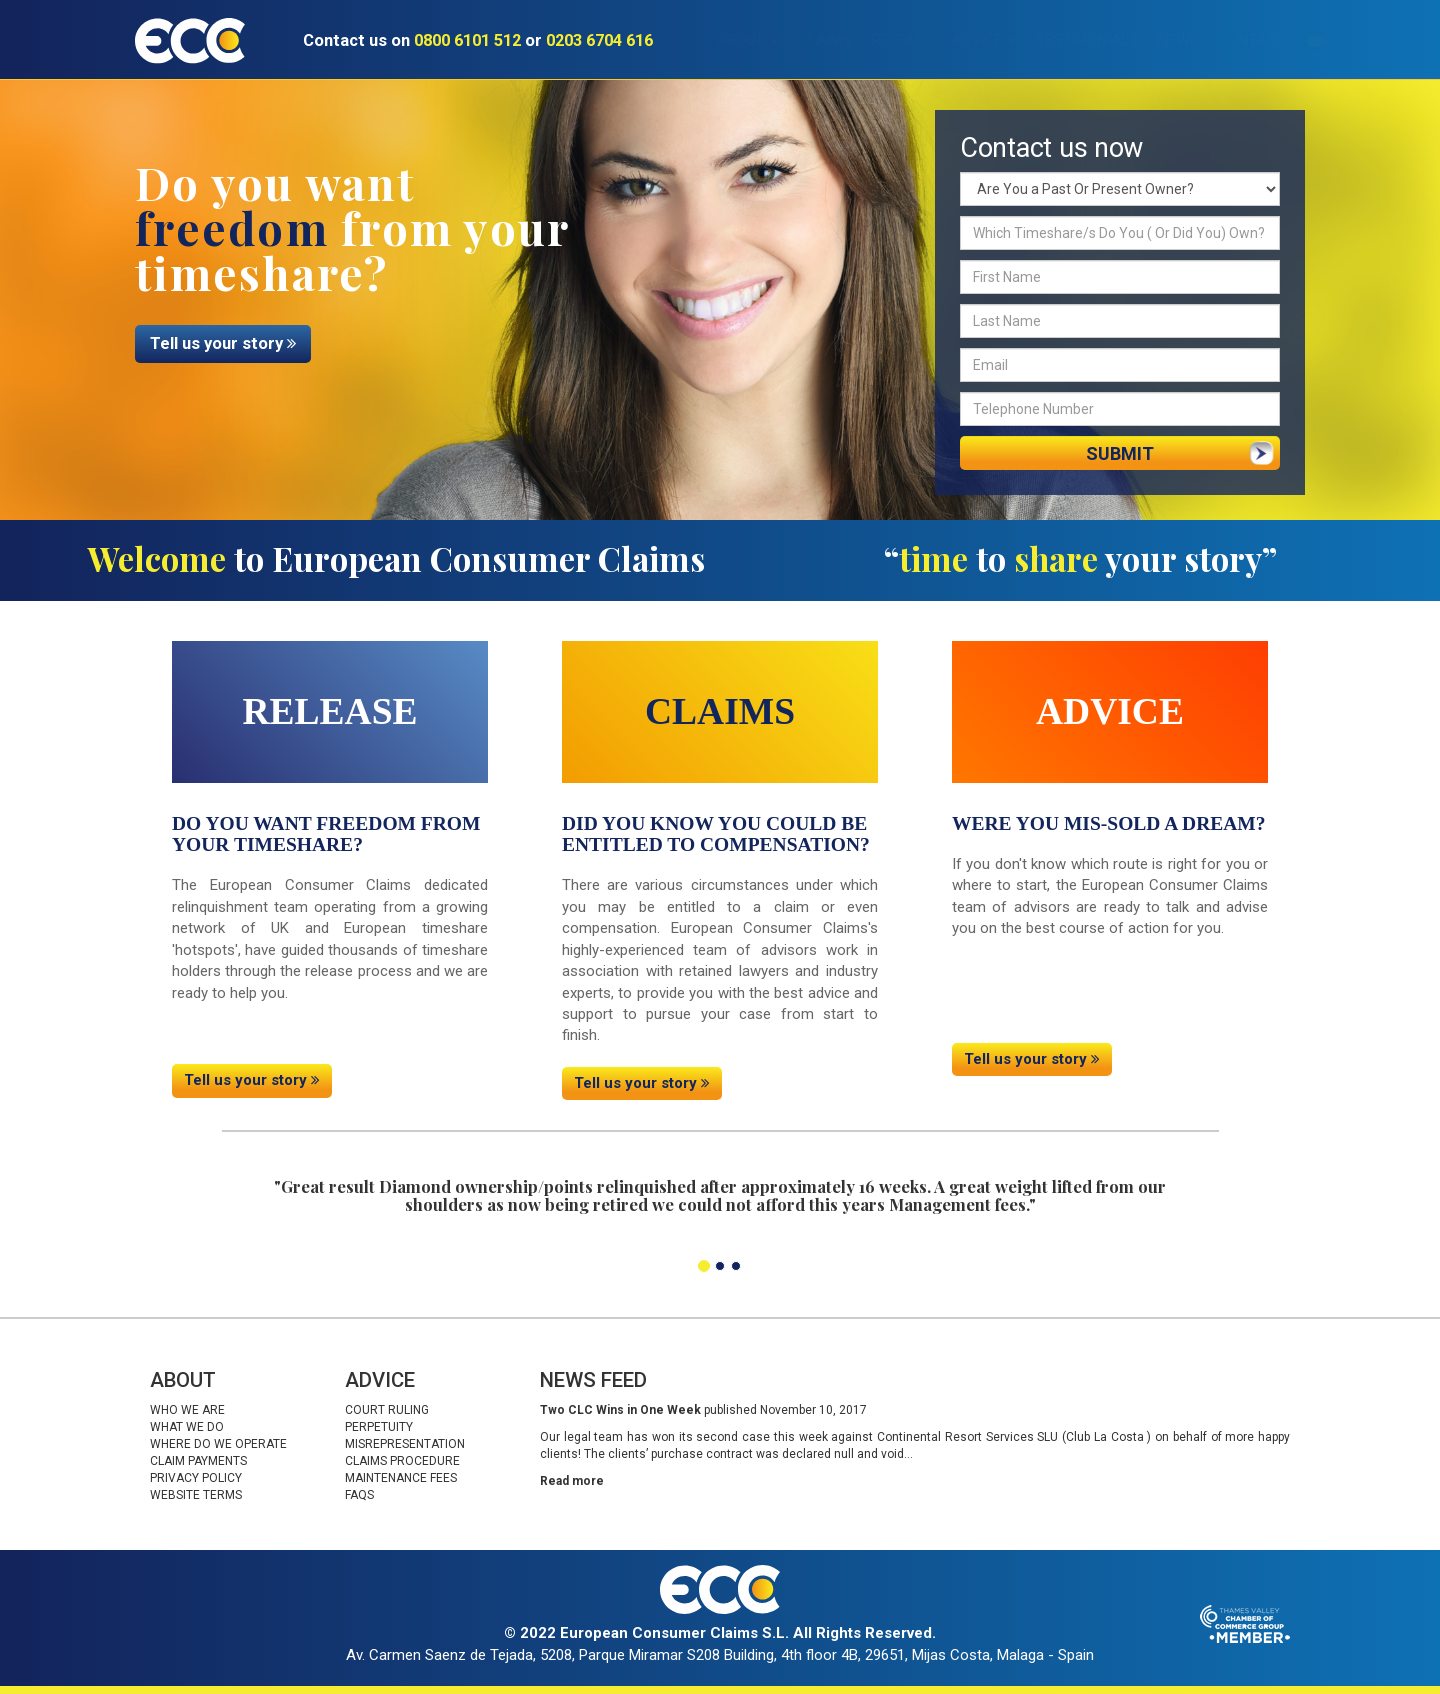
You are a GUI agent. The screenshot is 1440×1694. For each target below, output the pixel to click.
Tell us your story (223, 343)
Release (871, 40)
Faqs (359, 1495)
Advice (953, 40)
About (717, 40)
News (1148, 40)
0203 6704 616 (599, 40)
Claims (794, 40)
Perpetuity (379, 1427)
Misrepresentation (405, 1444)
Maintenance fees (401, 1478)
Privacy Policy (196, 1478)
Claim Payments (198, 1461)
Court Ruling (387, 1410)
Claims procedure (402, 1461)
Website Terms (196, 1495)
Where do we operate (218, 1444)
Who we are (187, 1410)
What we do (187, 1427)
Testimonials (1057, 40)
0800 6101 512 (467, 40)
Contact (1221, 40)
